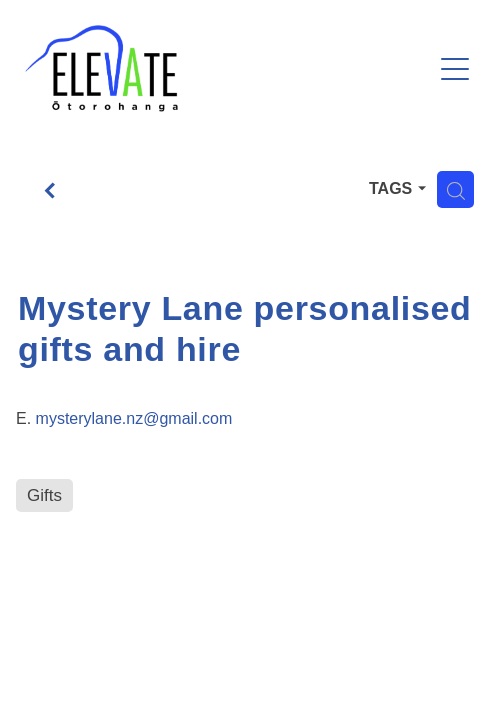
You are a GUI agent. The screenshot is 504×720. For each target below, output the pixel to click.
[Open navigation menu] (455, 69)
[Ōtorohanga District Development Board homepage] (228, 68)
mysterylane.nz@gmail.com (134, 418)
